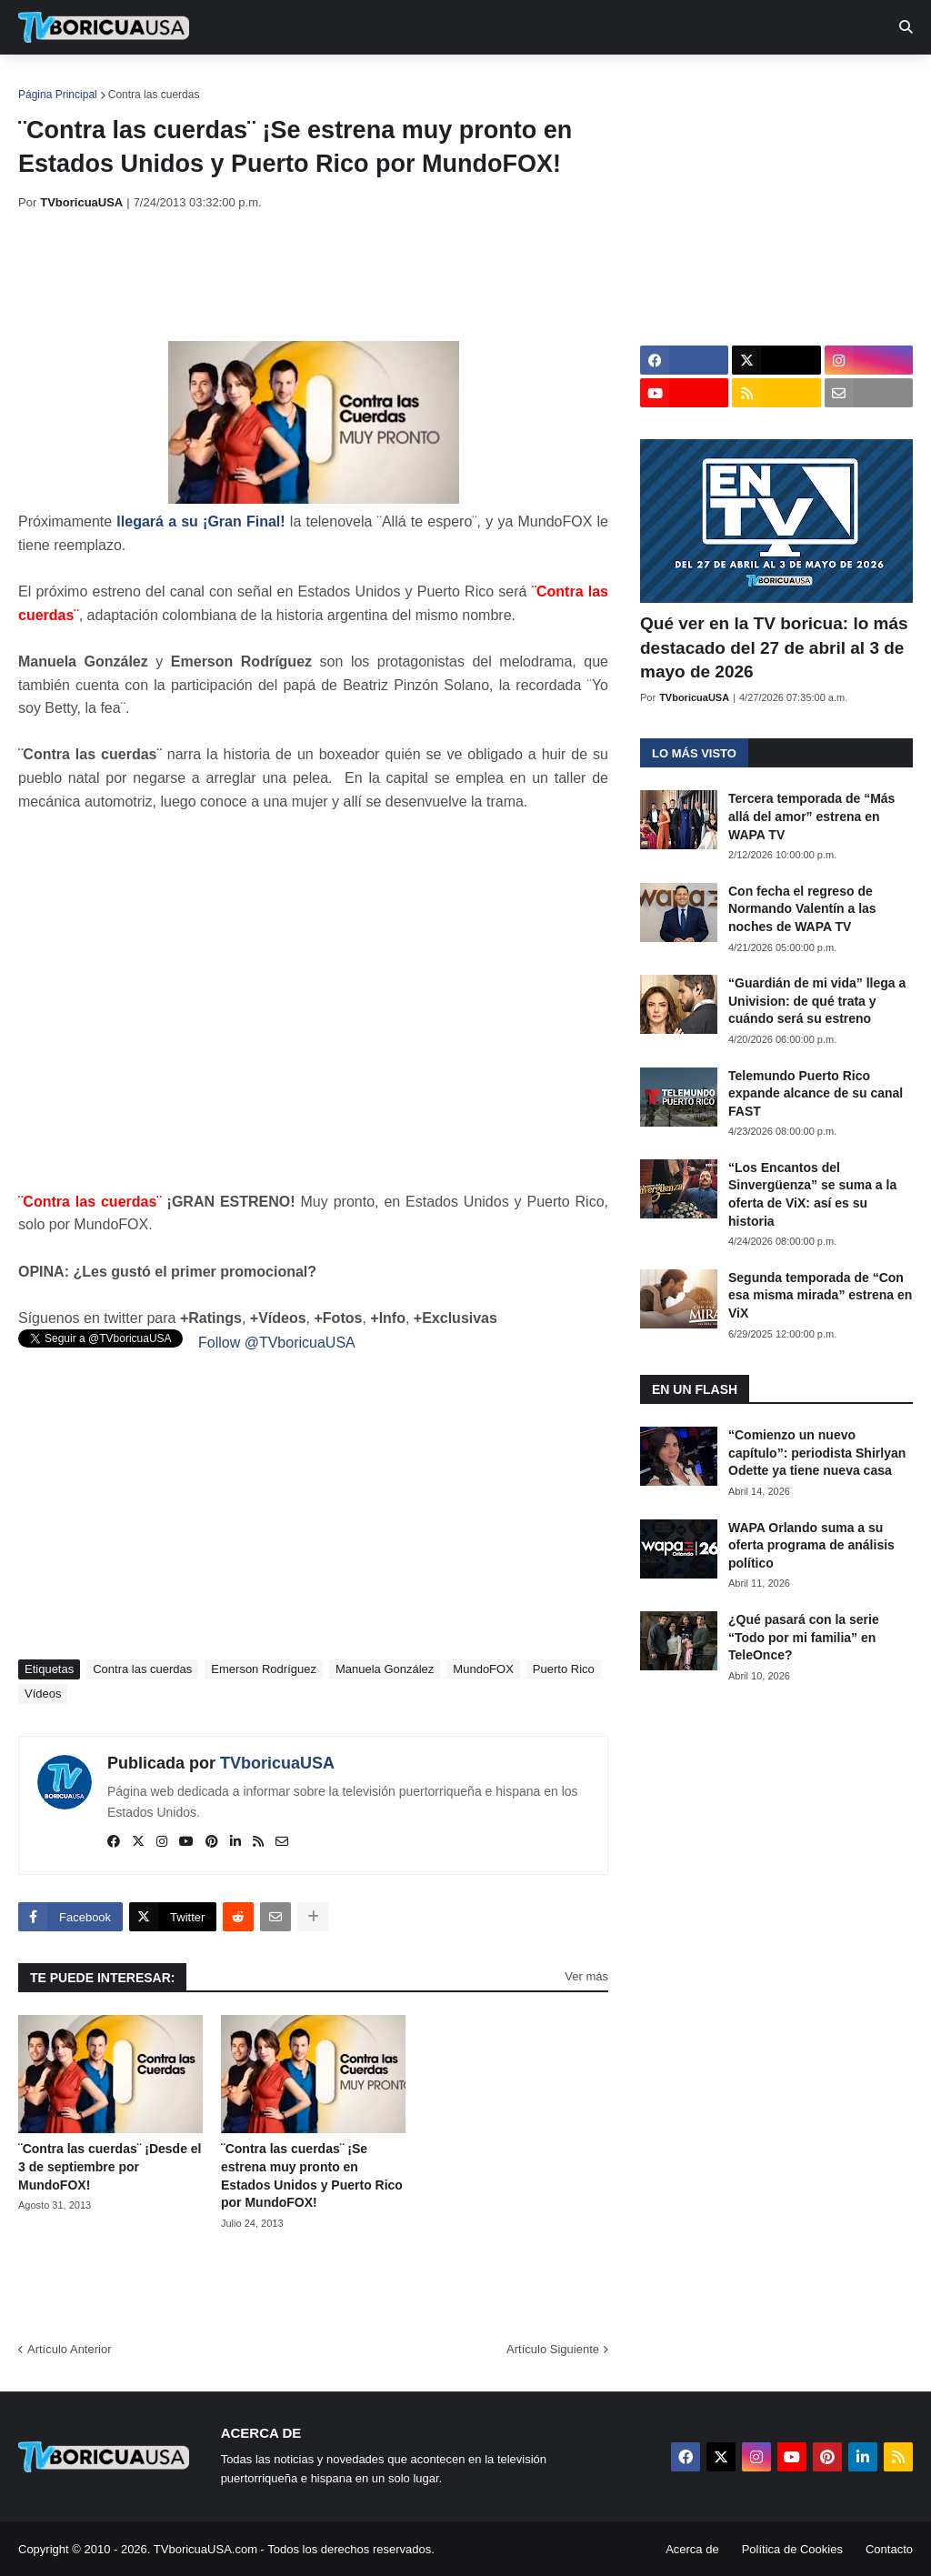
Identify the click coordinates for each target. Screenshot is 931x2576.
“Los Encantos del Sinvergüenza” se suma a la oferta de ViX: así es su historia (812, 1194)
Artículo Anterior (69, 2349)
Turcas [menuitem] (396, 82)
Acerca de (692, 2549)
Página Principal (57, 94)
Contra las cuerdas (154, 94)
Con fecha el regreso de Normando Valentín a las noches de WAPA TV (802, 909)
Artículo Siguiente (552, 2349)
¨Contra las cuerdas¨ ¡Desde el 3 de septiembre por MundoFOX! (110, 2166)
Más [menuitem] (748, 82)
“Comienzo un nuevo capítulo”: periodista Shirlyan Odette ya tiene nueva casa (817, 1453)
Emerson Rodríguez (263, 1669)
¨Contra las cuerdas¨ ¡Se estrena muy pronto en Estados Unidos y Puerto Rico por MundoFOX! (312, 2175)
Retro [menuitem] (684, 82)
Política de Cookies (792, 2549)
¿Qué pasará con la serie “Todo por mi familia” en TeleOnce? (803, 1637)
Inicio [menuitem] (51, 82)
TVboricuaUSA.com (205, 2549)
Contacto (889, 2549)
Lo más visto (694, 753)
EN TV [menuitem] (217, 82)
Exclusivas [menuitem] (594, 82)
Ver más (586, 1976)
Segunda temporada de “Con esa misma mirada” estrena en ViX (820, 1295)
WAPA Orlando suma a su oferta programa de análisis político (811, 1545)
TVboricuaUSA (277, 1763)
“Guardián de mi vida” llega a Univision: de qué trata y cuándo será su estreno (817, 1001)
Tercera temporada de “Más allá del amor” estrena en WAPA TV (811, 816)
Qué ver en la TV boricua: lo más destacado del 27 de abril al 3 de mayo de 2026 (774, 647)
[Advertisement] (349, 275)
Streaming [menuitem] (488, 82)
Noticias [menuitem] (128, 82)
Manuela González (384, 1669)
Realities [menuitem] (309, 82)
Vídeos (43, 1693)
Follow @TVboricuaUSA (276, 1342)
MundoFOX (483, 1669)
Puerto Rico (564, 1669)
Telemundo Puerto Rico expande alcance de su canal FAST (815, 1093)
